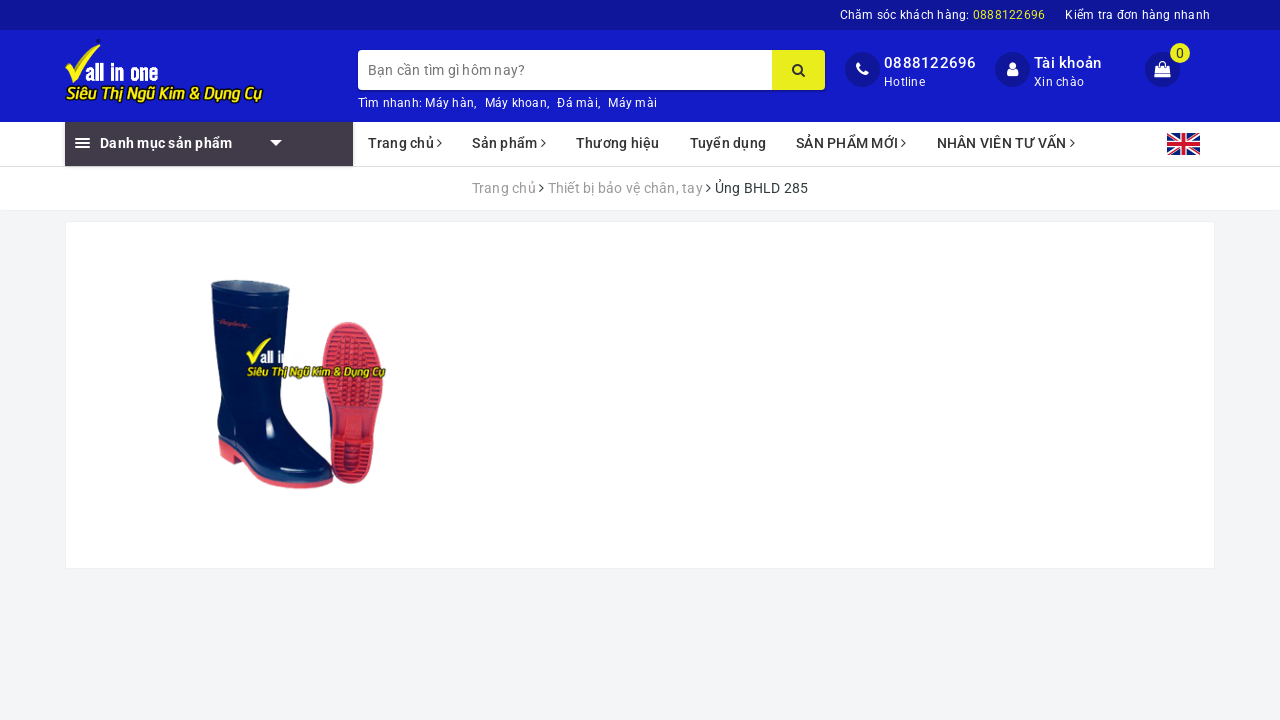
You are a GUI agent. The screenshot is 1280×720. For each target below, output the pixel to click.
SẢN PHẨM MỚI (851, 143)
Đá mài (577, 103)
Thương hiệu (618, 143)
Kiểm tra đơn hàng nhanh (1137, 15)
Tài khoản (1067, 63)
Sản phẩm (509, 143)
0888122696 (930, 63)
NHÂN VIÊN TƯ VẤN (1006, 143)
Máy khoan (516, 103)
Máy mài (632, 103)
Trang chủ (405, 143)
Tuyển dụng (728, 143)
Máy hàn (449, 103)
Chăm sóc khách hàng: (943, 15)
